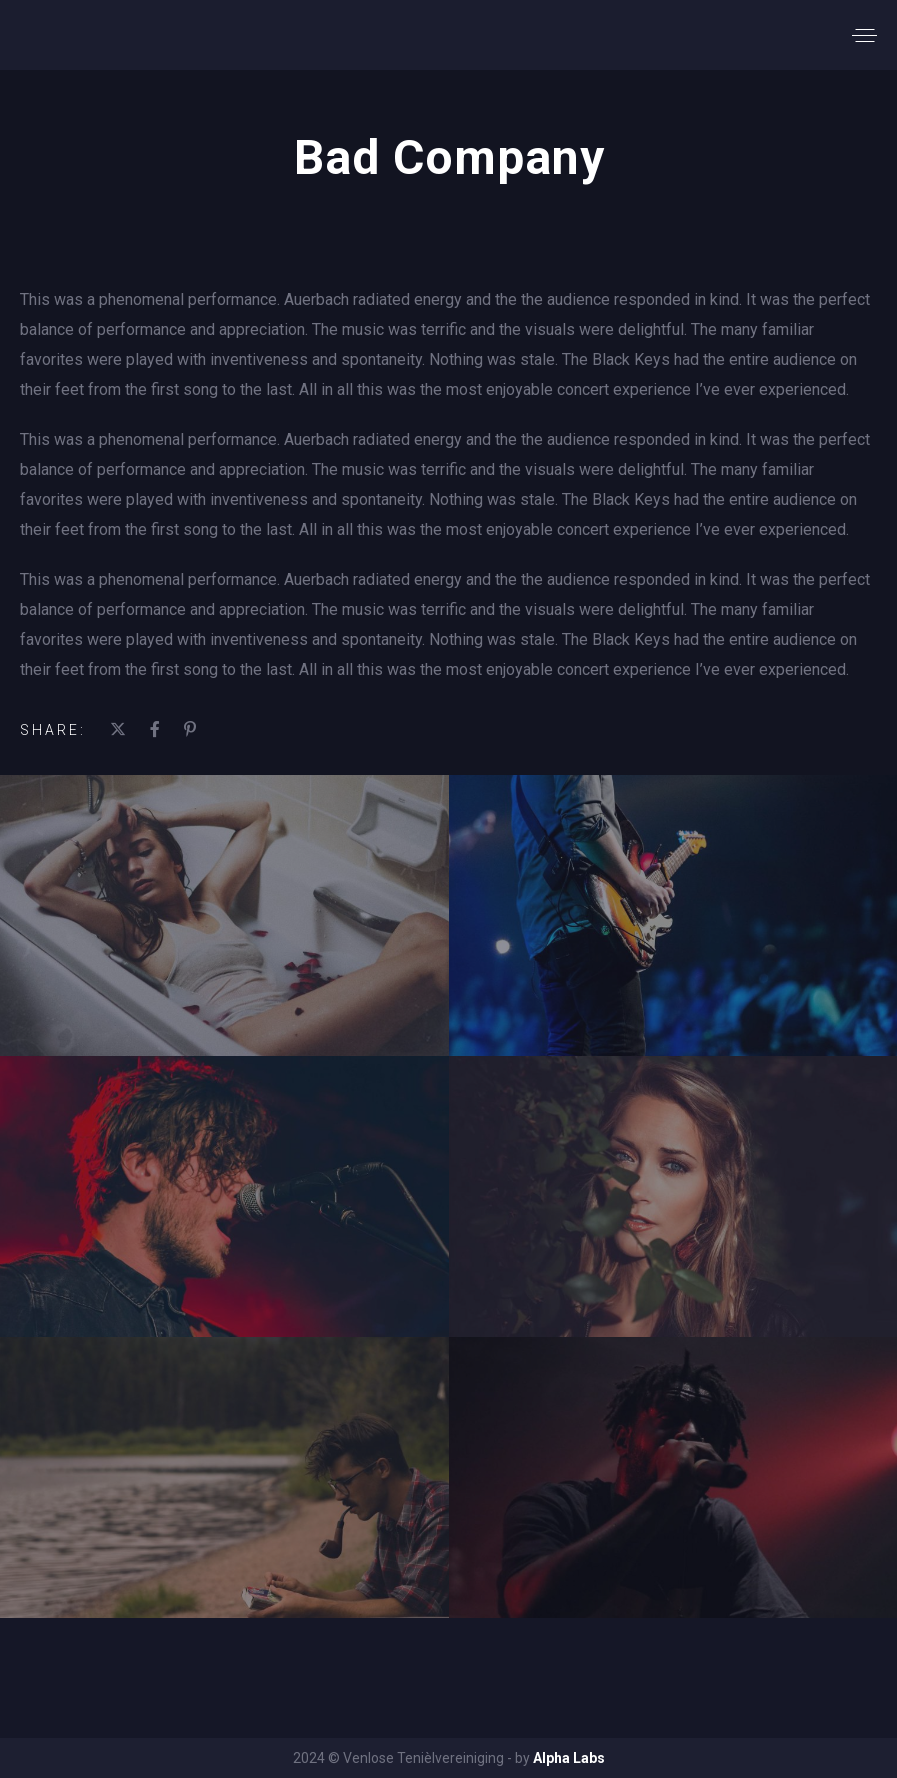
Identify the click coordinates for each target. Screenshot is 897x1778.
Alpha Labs (569, 1758)
